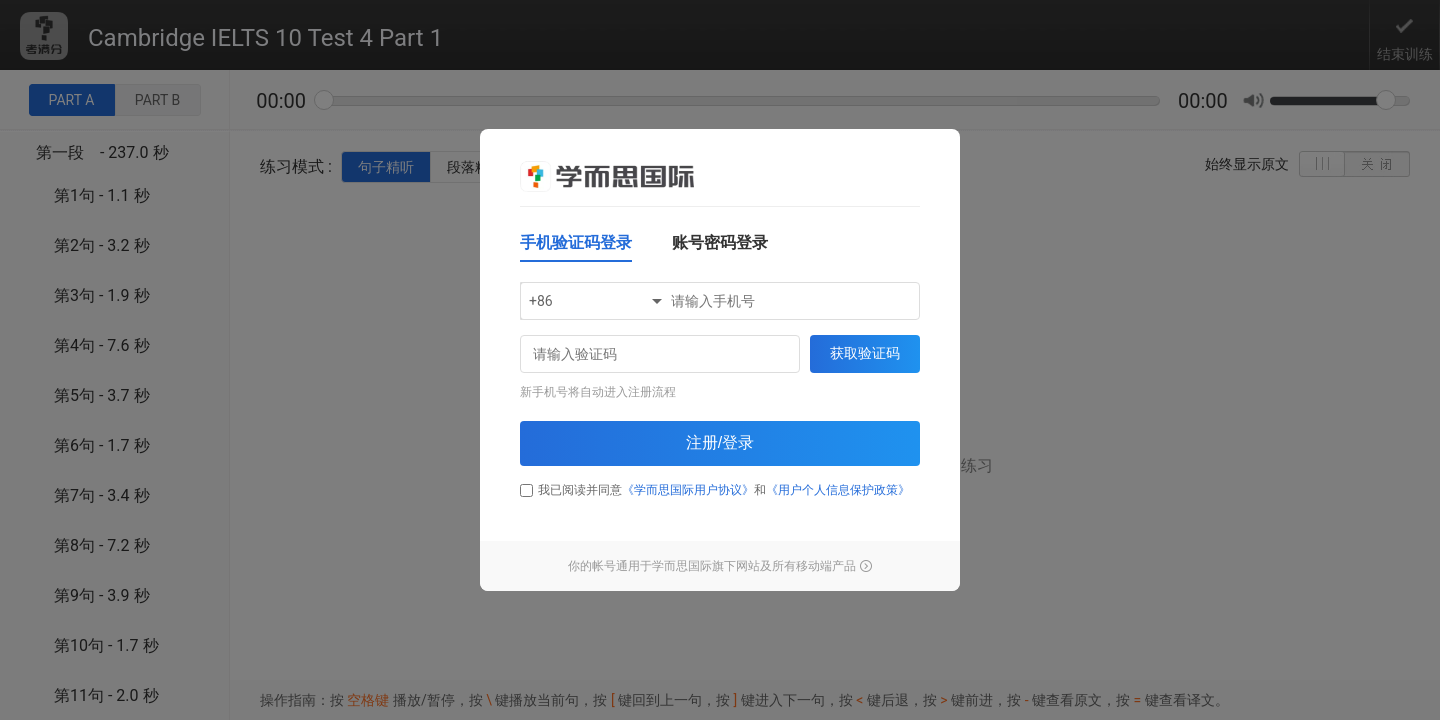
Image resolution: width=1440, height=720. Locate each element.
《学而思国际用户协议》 (688, 490)
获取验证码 (865, 353)
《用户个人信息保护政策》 (838, 490)
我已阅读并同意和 (715, 490)
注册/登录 (720, 442)
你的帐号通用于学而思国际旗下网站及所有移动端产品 (720, 566)
